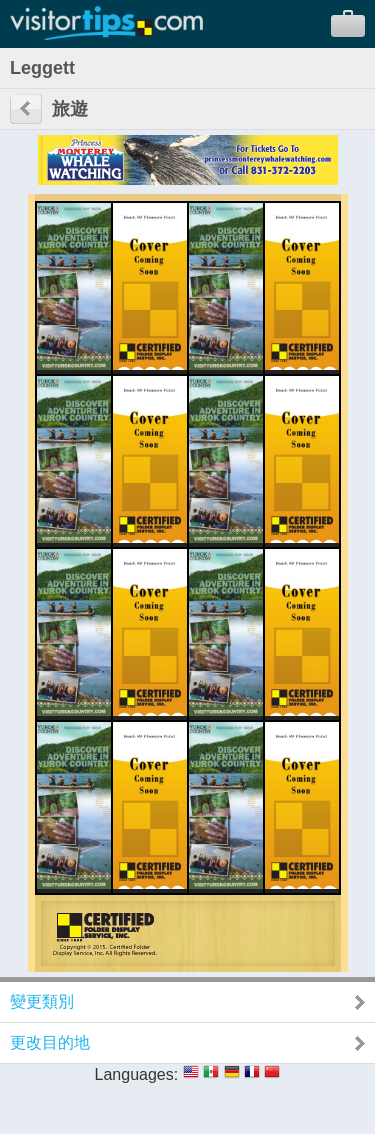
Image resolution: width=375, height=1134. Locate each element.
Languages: (137, 1074)
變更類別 (42, 1001)
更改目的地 (50, 1042)
